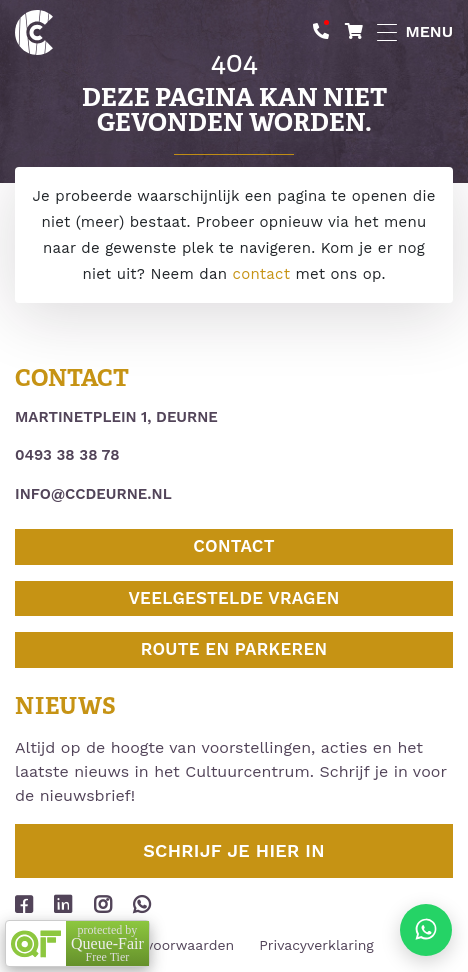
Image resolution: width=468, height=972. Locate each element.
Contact (234, 546)
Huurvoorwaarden (173, 945)
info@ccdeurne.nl (93, 494)
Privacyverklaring (316, 945)
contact (262, 274)
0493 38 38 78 (67, 455)
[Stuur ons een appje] (426, 930)
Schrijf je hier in (234, 850)
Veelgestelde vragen (233, 598)
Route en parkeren (234, 649)
